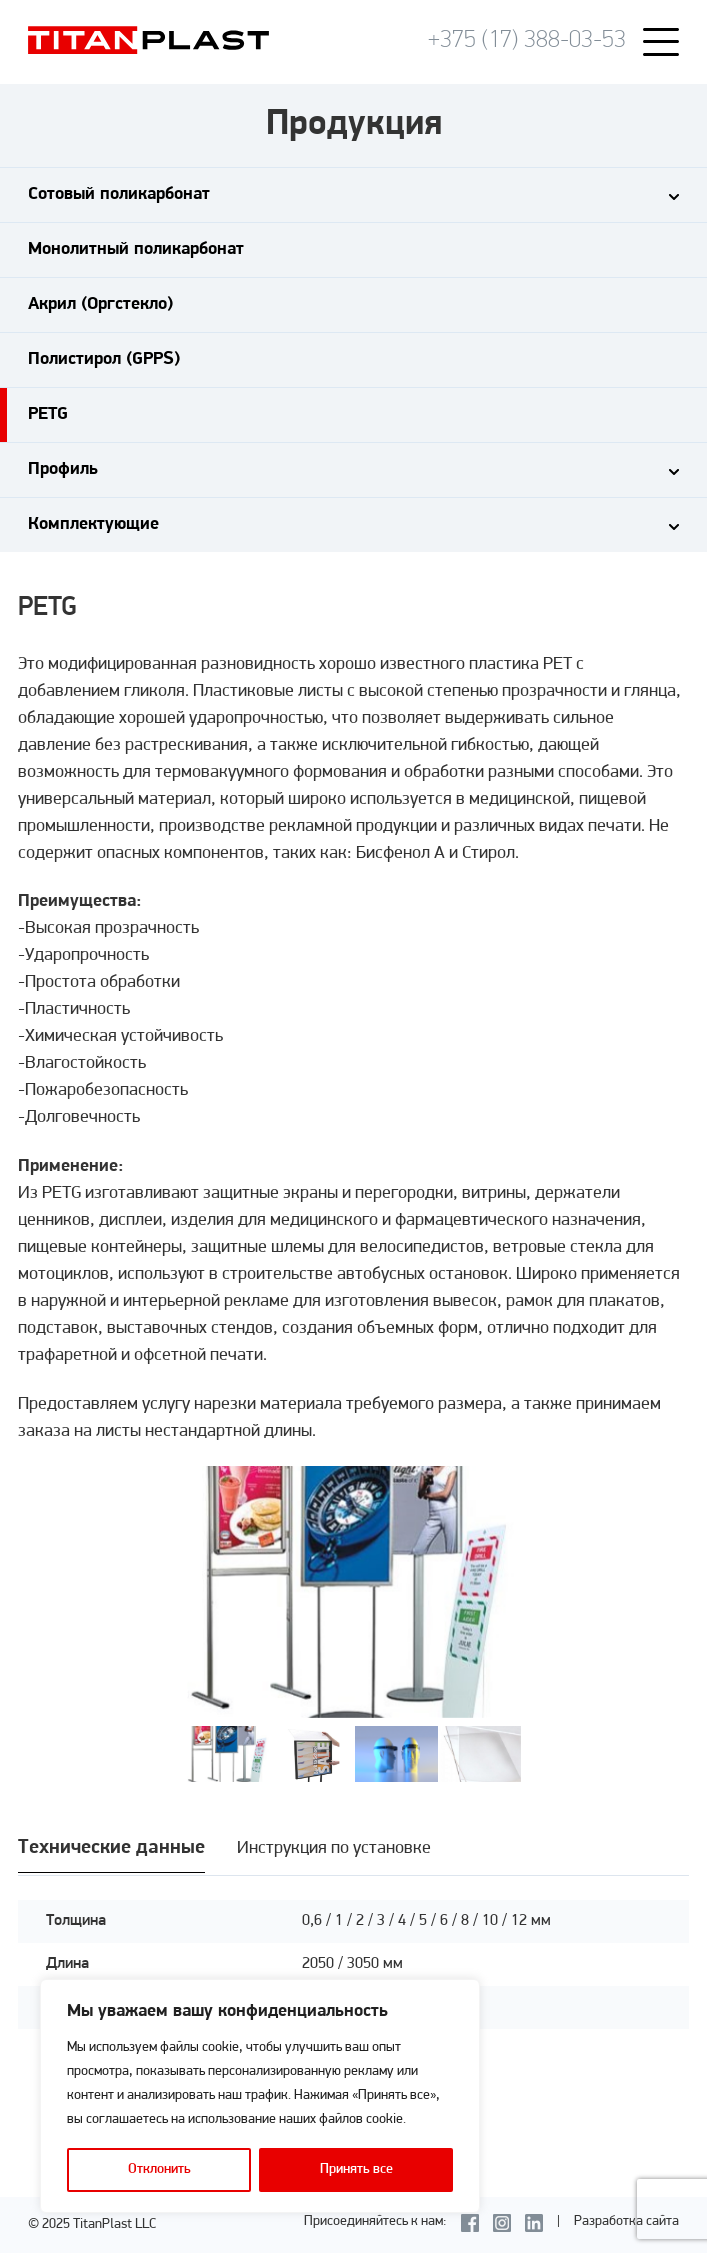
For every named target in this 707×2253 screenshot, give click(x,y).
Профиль (63, 469)
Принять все (356, 2169)
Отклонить (159, 2169)
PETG (48, 414)
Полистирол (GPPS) (104, 359)
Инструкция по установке (334, 1848)
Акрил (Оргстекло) (100, 304)
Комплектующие (93, 524)
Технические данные (111, 1848)
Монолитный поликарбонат (136, 249)
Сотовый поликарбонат (119, 194)
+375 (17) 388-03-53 (527, 40)
